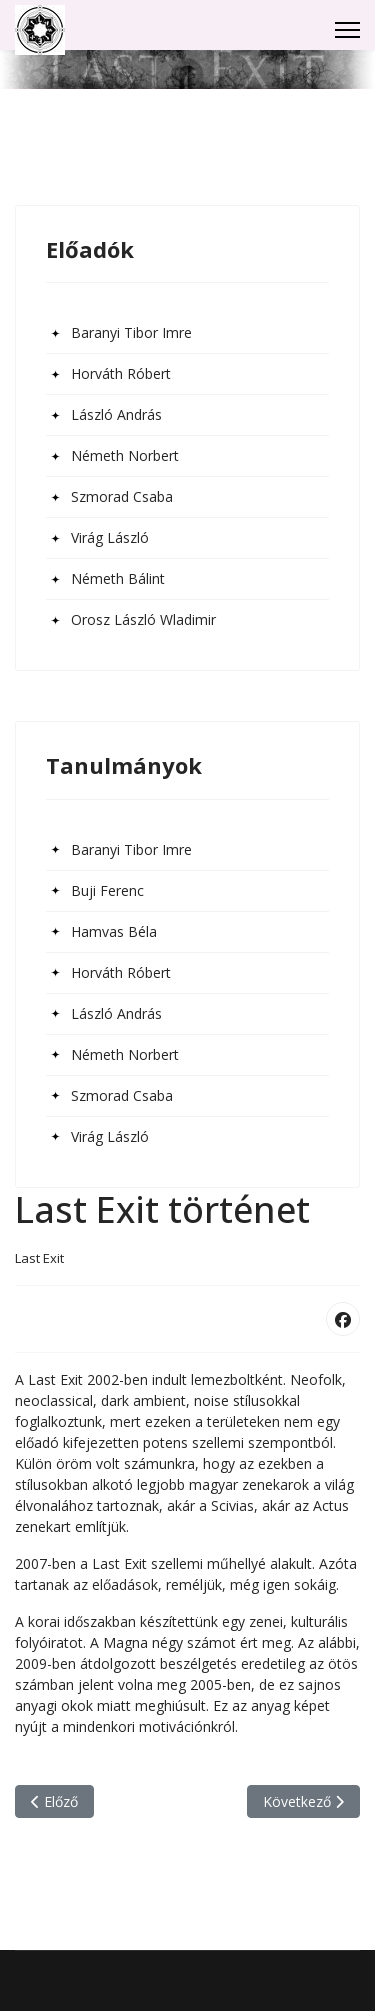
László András (116, 414)
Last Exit (39, 1258)
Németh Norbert (125, 455)
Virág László (110, 537)
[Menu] (347, 30)
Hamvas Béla (114, 931)
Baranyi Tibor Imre (131, 332)
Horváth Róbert (121, 373)
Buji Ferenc (107, 890)
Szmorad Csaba (122, 496)
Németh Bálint (118, 578)
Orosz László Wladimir (143, 619)
